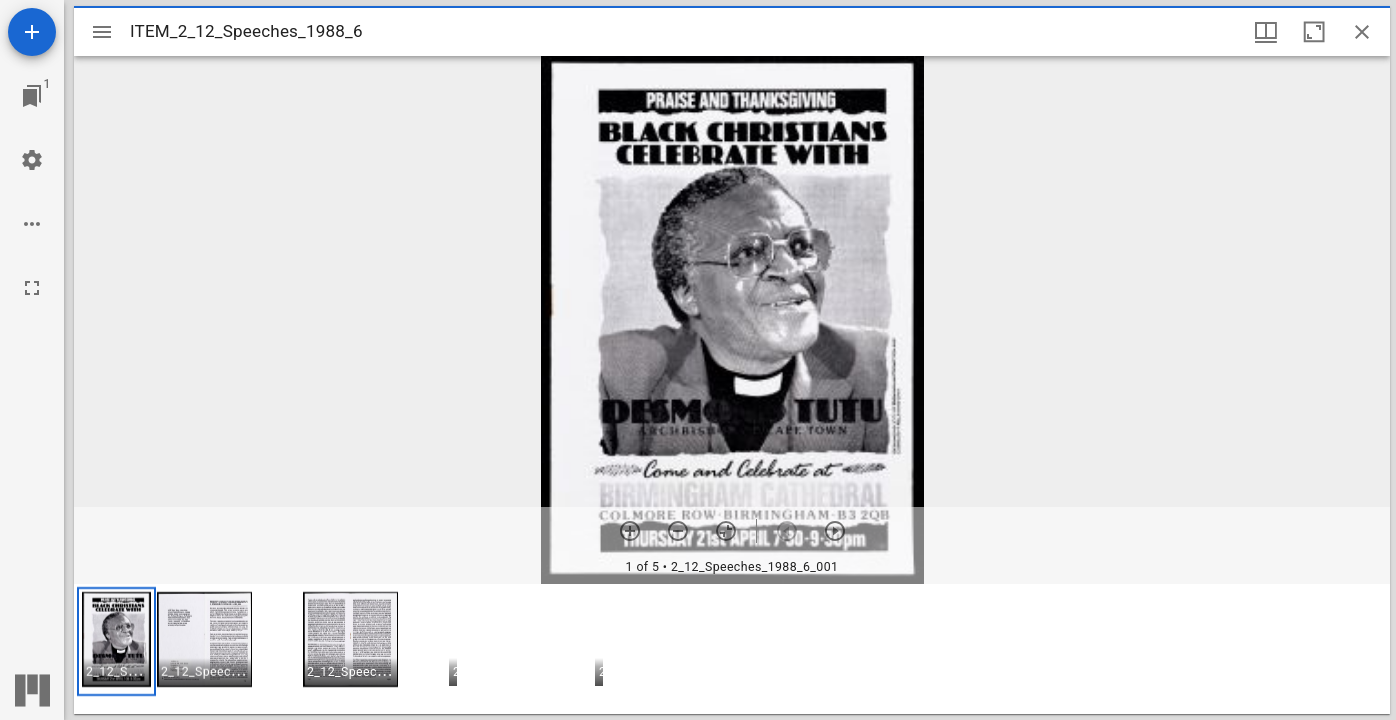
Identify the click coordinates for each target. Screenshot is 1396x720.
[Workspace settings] (32, 160)
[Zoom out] (678, 531)
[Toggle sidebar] (102, 32)
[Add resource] (32, 32)
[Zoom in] (630, 531)
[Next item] (835, 531)
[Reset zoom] (726, 531)
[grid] (732, 649)
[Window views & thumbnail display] (1266, 32)
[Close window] (1362, 32)
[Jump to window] (32, 96)
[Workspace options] (32, 224)
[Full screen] (32, 288)
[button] (116, 641)
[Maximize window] (1314, 32)
